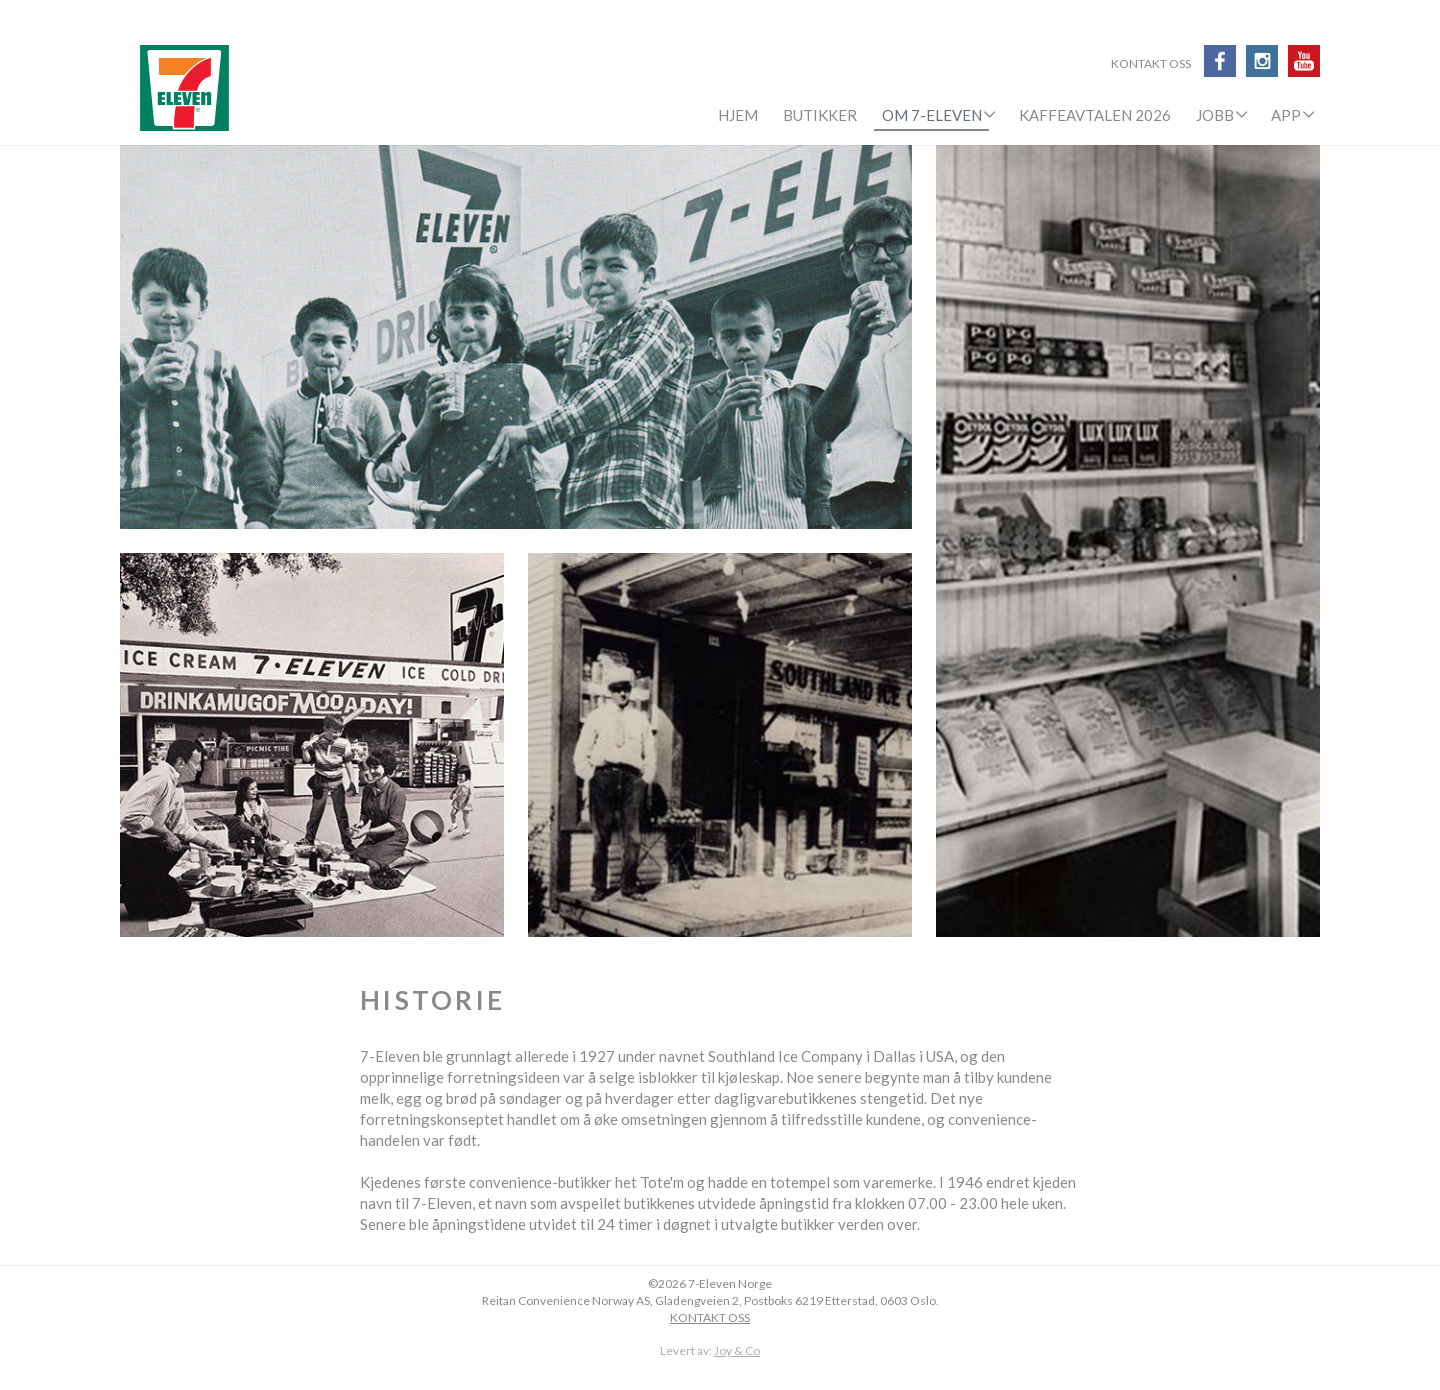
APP (1286, 115)
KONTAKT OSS (710, 1317)
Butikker (820, 115)
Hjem (738, 115)
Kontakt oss (1151, 65)
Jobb (1215, 115)
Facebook (1220, 61)
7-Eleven (184, 88)
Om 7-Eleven (932, 115)
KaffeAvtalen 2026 (1095, 115)
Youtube (1304, 61)
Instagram (1262, 61)
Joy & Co (737, 1350)
